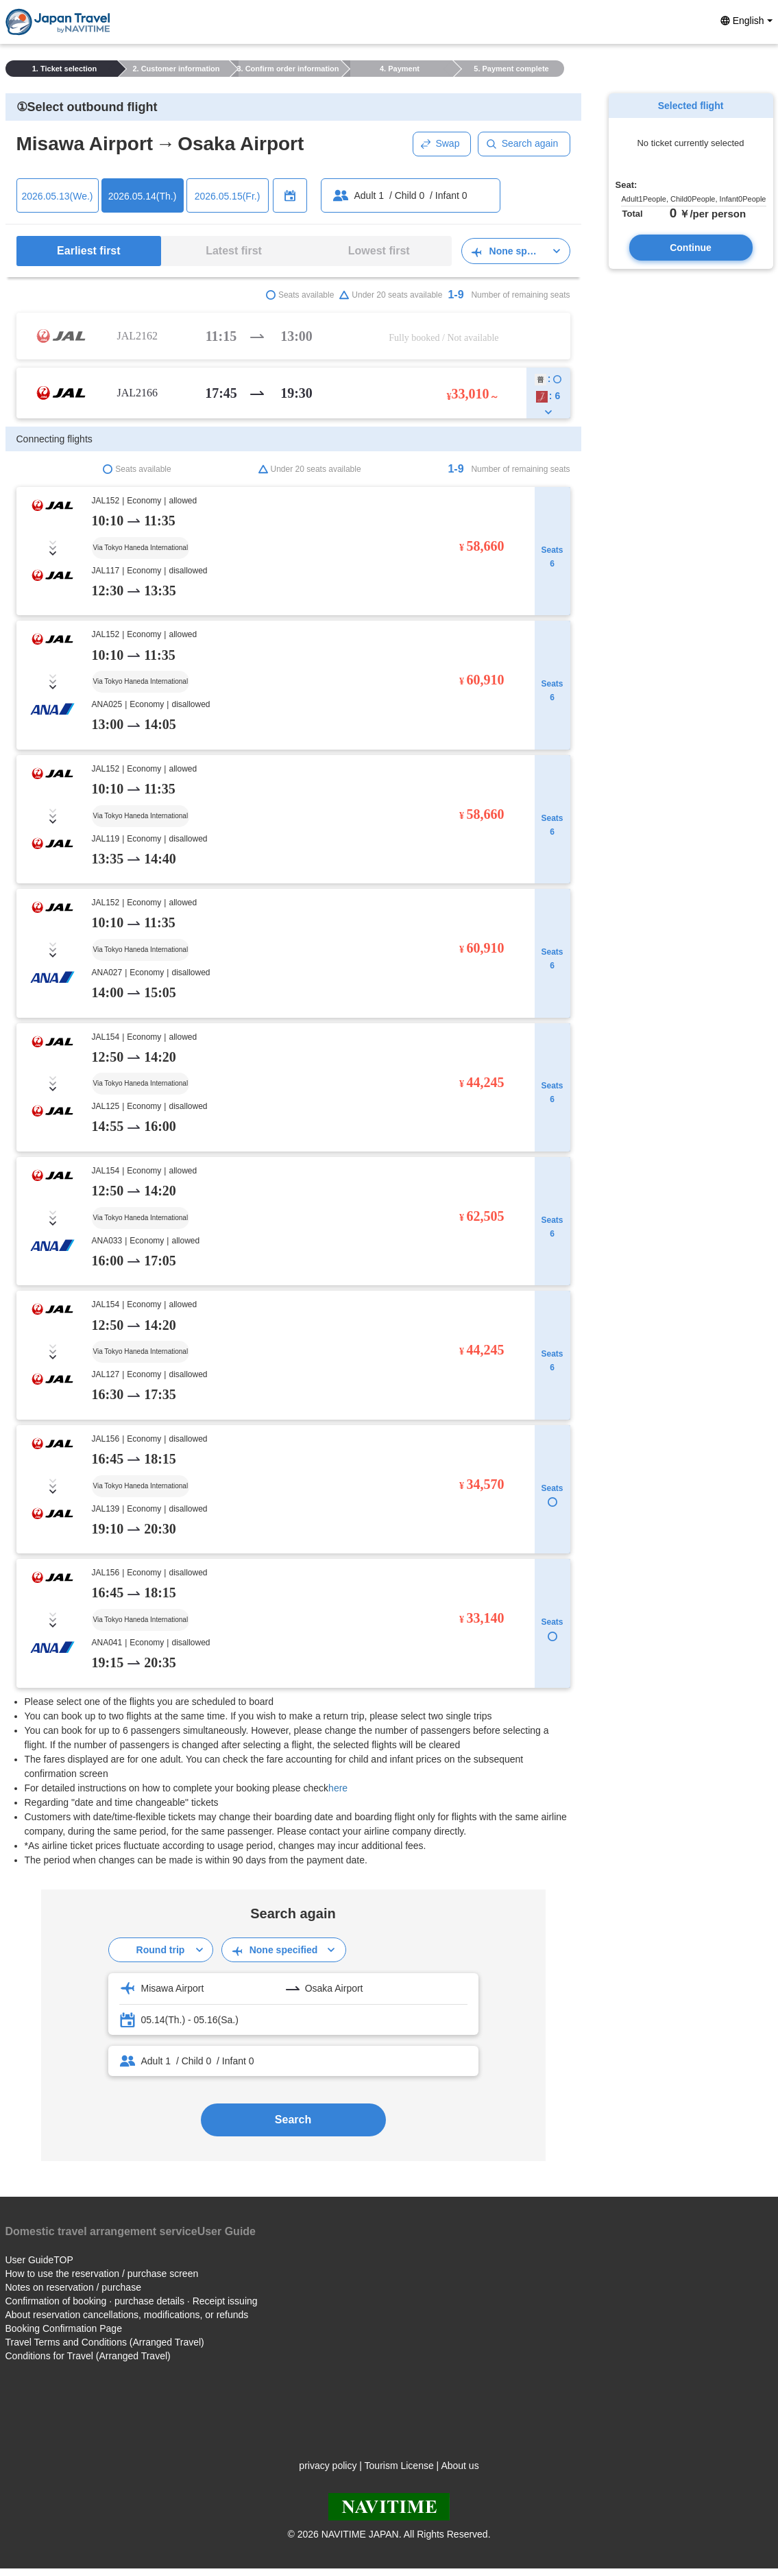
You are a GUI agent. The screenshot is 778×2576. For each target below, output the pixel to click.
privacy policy (327, 2465)
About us (459, 2465)
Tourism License (399, 2465)
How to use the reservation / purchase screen (102, 2273)
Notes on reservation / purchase (73, 2287)
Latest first (234, 251)
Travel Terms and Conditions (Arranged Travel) (104, 2342)
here (338, 1787)
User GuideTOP (39, 2259)
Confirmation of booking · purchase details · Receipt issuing (131, 2300)
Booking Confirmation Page (63, 2328)
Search (293, 2119)
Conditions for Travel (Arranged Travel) (88, 2355)
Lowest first (379, 251)
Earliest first (88, 251)
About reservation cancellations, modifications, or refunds (127, 2314)
